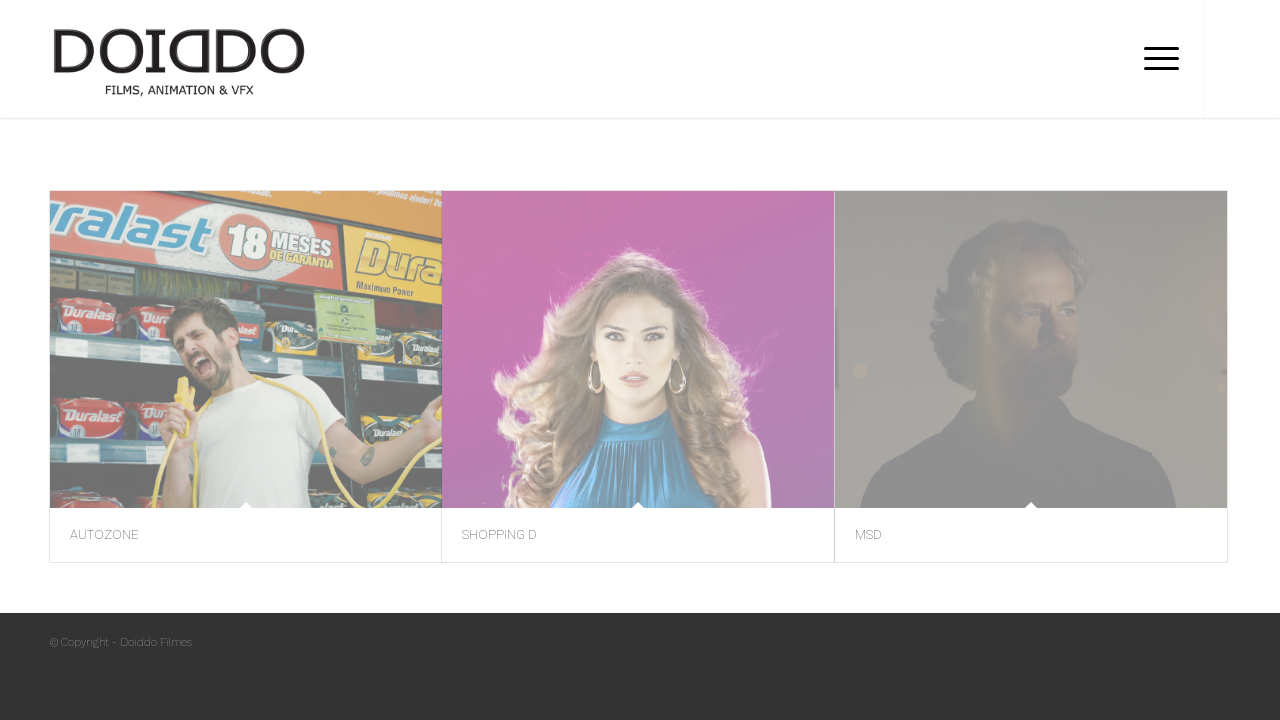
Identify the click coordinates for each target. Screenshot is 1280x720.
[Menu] (1155, 59)
